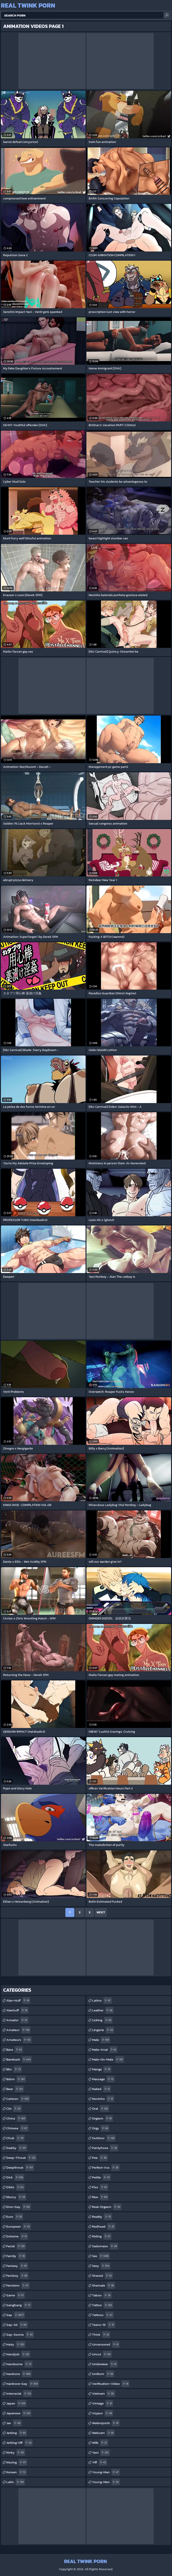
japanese (18, 2413)
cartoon (18, 2098)
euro (14, 2216)
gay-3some (20, 2334)
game (15, 2295)
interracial (19, 2393)
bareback (19, 2059)
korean (16, 2472)
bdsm (16, 2079)
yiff (99, 2462)
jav (14, 2423)
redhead (103, 2226)
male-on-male (108, 2059)
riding (102, 2236)
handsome (19, 2364)
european (18, 2226)
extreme (17, 2236)
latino (102, 2000)
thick (101, 2334)
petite (101, 2177)
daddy (16, 2148)
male (101, 2039)
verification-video (110, 2383)
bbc (14, 2069)
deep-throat (21, 2157)
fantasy (17, 2265)
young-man (106, 2472)
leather (103, 2010)
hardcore (19, 2374)
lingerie (103, 2030)
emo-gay (18, 2206)
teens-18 (103, 2324)
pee (100, 2157)
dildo (15, 2187)
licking (102, 2020)
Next (101, 1912)
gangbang (19, 2305)
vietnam (103, 2393)
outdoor (104, 2138)
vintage (102, 2403)
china (16, 2118)
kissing (16, 2462)
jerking (16, 2432)
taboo (102, 2295)
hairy (15, 2344)
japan (16, 2403)
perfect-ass (106, 2167)
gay (15, 2315)
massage (103, 2079)
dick (15, 2177)
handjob (18, 2354)
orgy (100, 2128)
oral (100, 2108)
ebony (16, 2197)
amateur (18, 2030)
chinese (17, 2128)
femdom (18, 2285)
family (16, 2256)
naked (101, 2089)
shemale (103, 2285)
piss (100, 2187)
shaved (102, 2275)
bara (14, 2049)
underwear (105, 2364)
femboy (17, 2275)
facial (16, 2246)
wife (100, 2442)
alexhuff (17, 2010)
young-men (106, 2482)
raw (100, 2197)
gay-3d (17, 2324)
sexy (101, 2265)
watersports (106, 2423)
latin (15, 2482)
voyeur (102, 2413)
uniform (103, 2374)
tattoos (103, 2315)
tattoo (102, 2305)
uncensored (106, 2344)
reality (102, 2216)
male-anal (104, 2049)
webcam (103, 2432)
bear (15, 2089)
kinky (15, 2452)
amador (17, 2020)
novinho (103, 2098)
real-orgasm (106, 2206)
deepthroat (20, 2167)
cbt (14, 2108)
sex (101, 2256)
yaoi (101, 2452)
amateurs (19, 2039)
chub (15, 2138)
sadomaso (105, 2246)
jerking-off (19, 2442)
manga (101, 2069)
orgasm (102, 2118)
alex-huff (18, 2000)
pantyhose (105, 2148)
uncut (102, 2354)
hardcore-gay (22, 2383)
